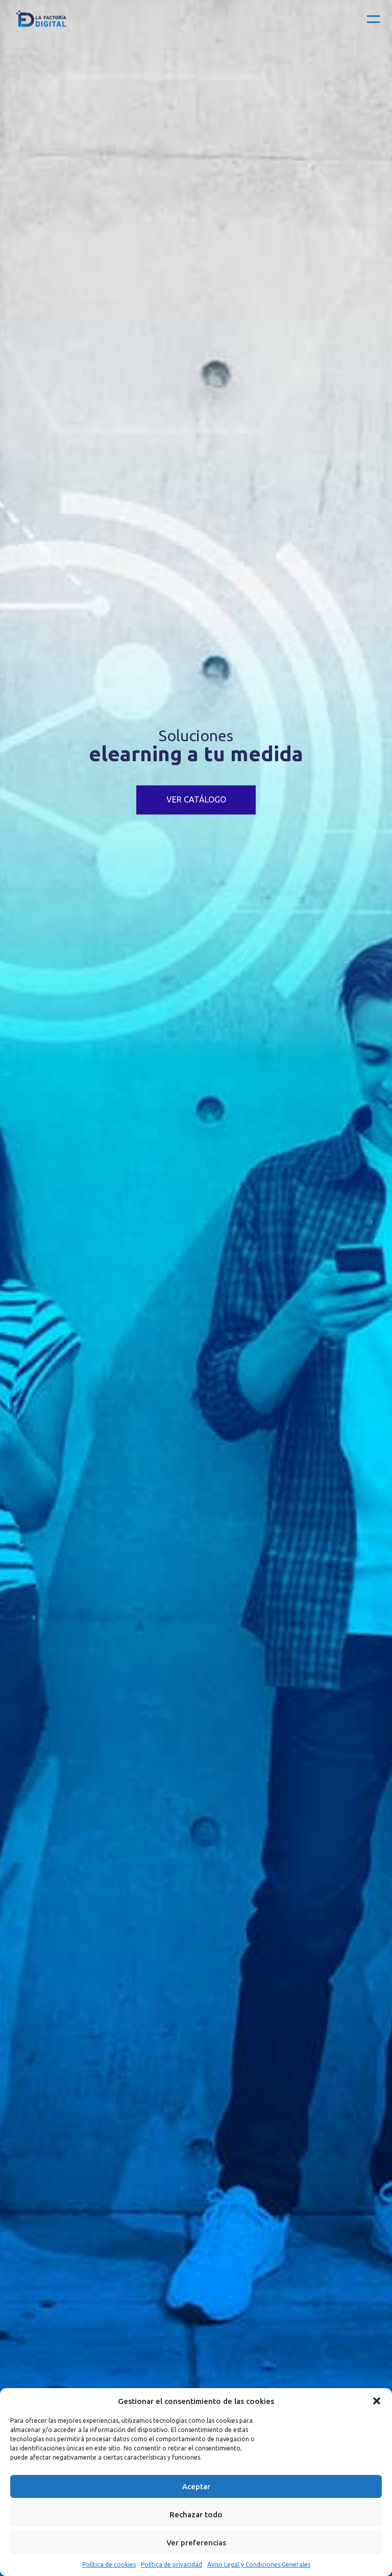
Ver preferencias (196, 2542)
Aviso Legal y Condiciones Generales (258, 2564)
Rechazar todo (196, 2514)
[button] (377, 2401)
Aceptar (196, 2486)
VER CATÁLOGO (196, 800)
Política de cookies (109, 2564)
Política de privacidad (171, 2564)
